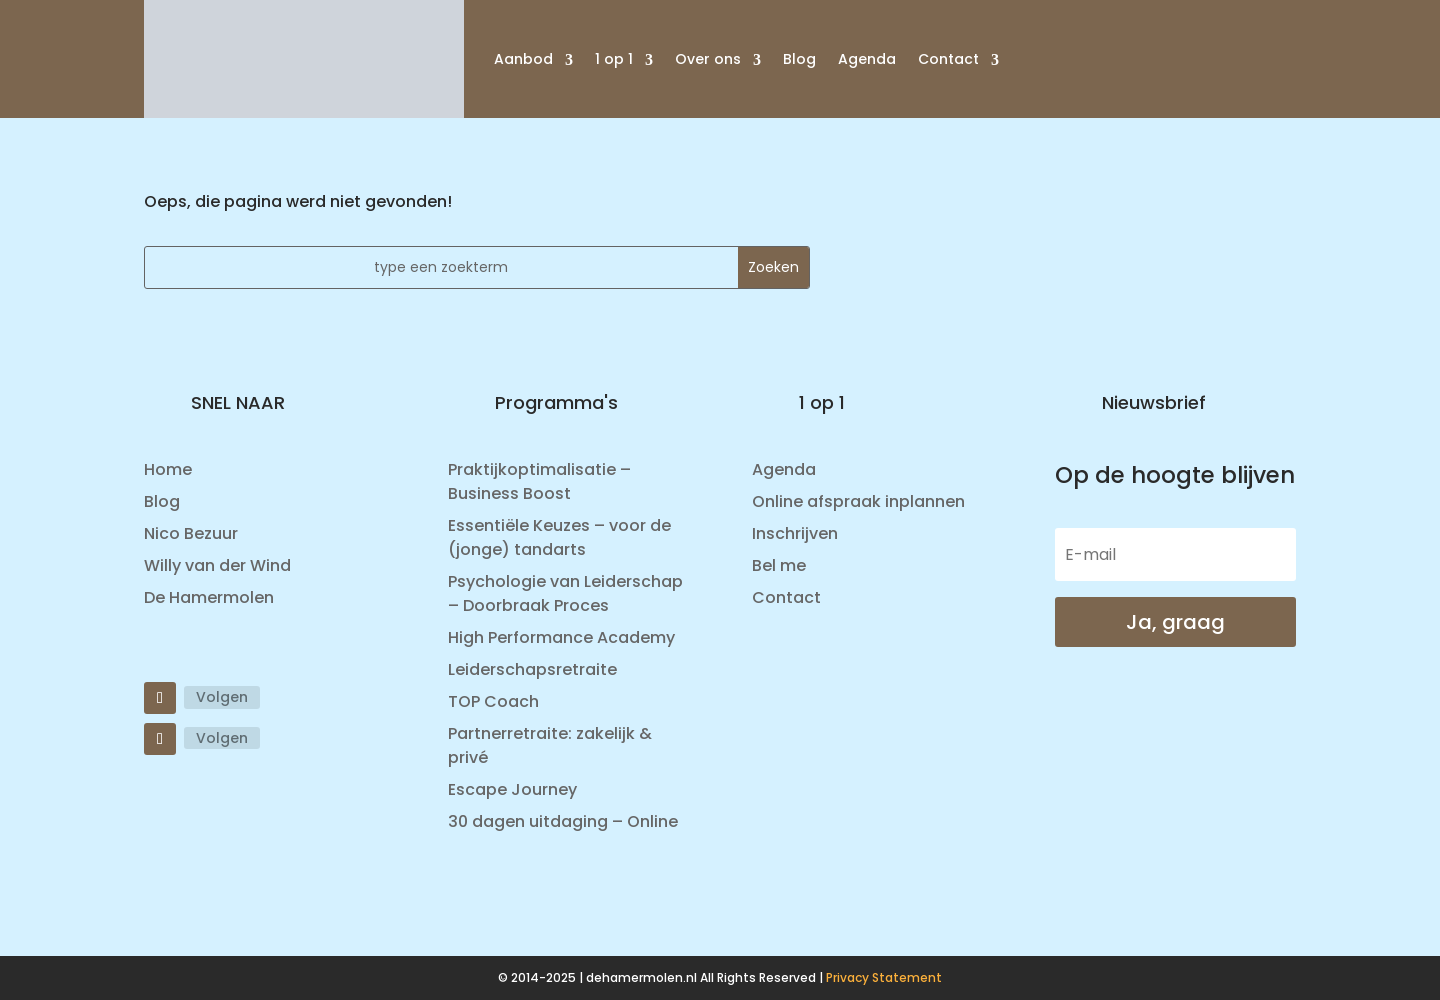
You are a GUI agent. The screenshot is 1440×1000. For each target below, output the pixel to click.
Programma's (556, 402)
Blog (799, 59)
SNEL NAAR (238, 402)
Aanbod (523, 59)
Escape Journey (512, 789)
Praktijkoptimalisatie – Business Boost (539, 481)
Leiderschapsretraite (532, 669)
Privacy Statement (884, 977)
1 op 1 (614, 59)
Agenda (867, 59)
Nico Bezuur (191, 533)
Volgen (222, 697)
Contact (948, 59)
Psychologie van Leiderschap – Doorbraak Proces (565, 593)
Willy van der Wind (217, 565)
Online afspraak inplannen (858, 501)
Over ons (708, 59)
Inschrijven (795, 533)
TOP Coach (493, 701)
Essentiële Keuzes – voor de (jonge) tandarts (559, 537)
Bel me (779, 565)
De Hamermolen (209, 597)
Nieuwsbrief (1154, 402)
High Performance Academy (561, 637)
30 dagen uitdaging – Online (563, 821)
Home (168, 469)
